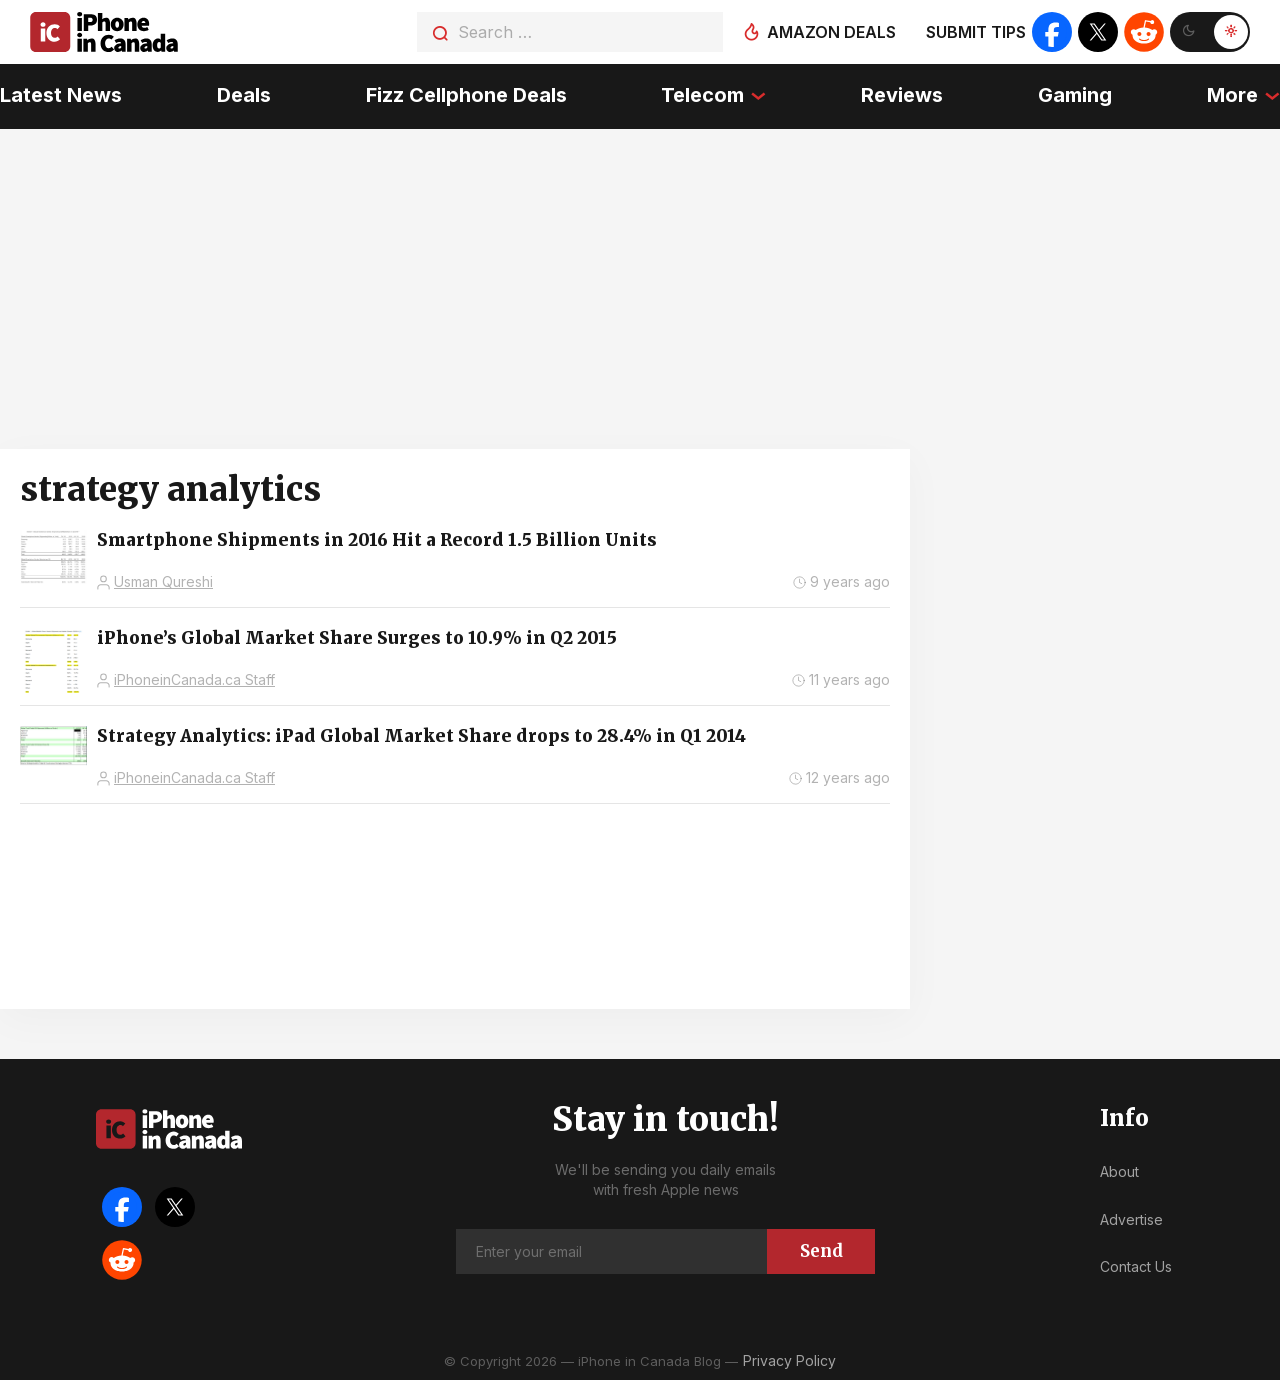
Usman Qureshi (163, 581)
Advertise (1131, 1218)
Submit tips (976, 32)
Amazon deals (831, 32)
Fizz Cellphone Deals (466, 95)
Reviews (902, 95)
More (1232, 95)
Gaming (1075, 95)
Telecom (702, 95)
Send (821, 1250)
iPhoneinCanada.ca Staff (194, 679)
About (1119, 1171)
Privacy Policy (789, 1359)
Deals (244, 95)
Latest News (61, 95)
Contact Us (1136, 1266)
